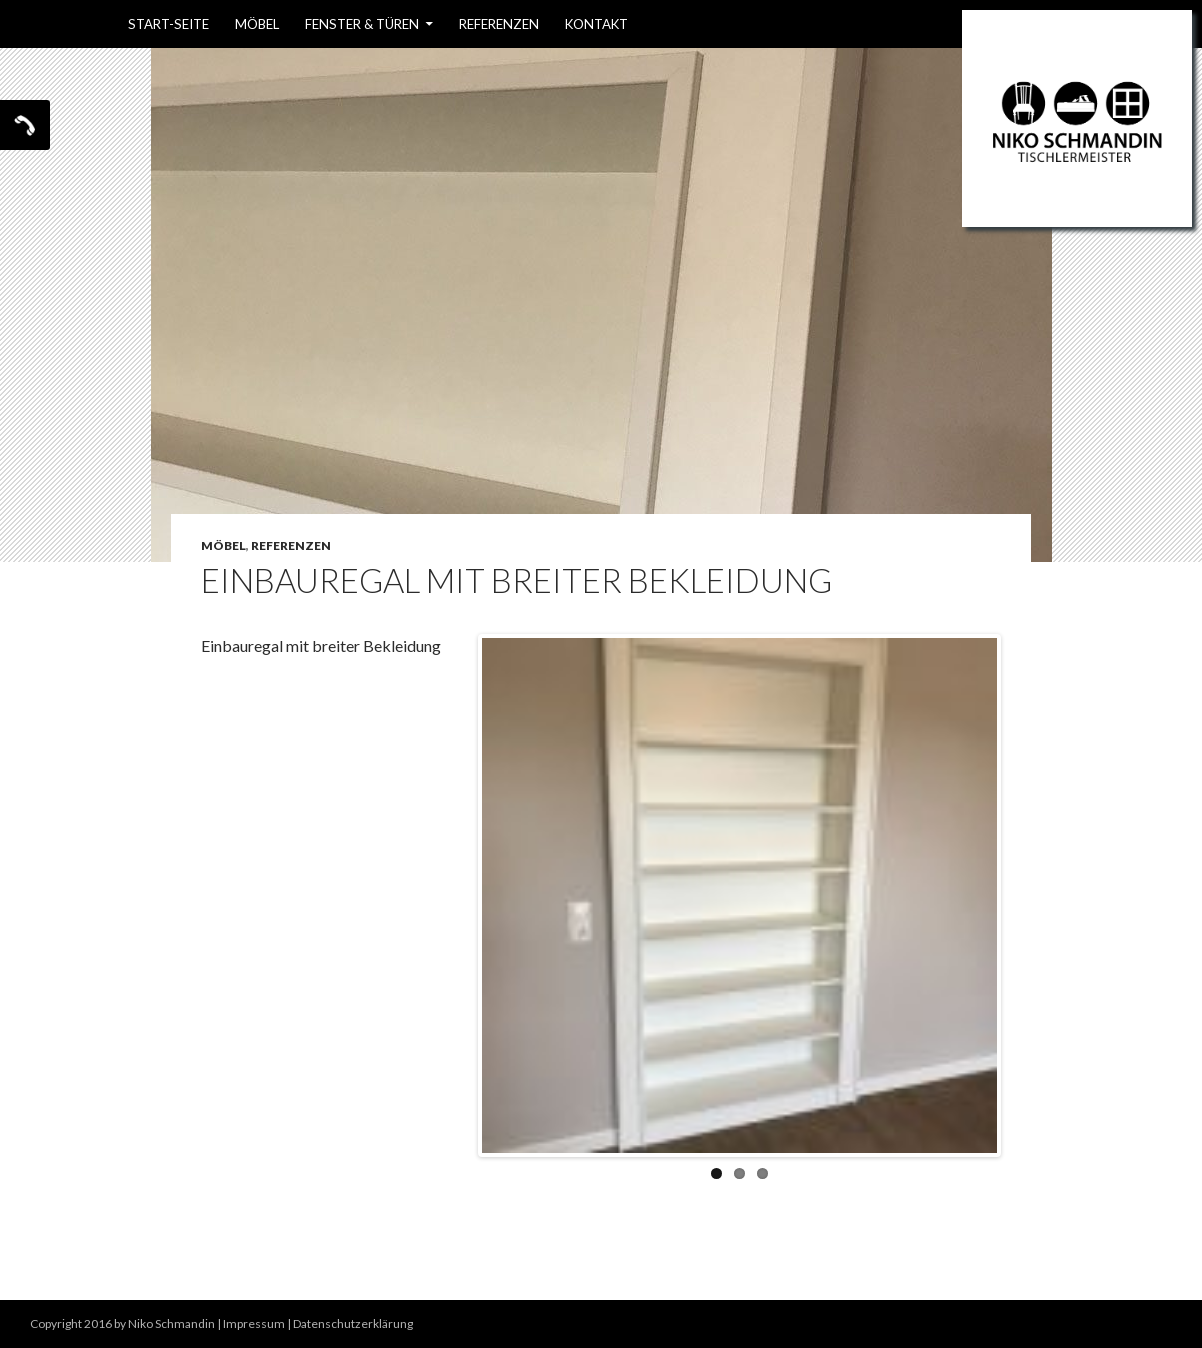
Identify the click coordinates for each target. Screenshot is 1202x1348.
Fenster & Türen (362, 24)
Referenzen (499, 24)
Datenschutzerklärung (353, 1323)
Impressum (254, 1323)
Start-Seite (168, 24)
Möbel (257, 24)
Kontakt (596, 24)
